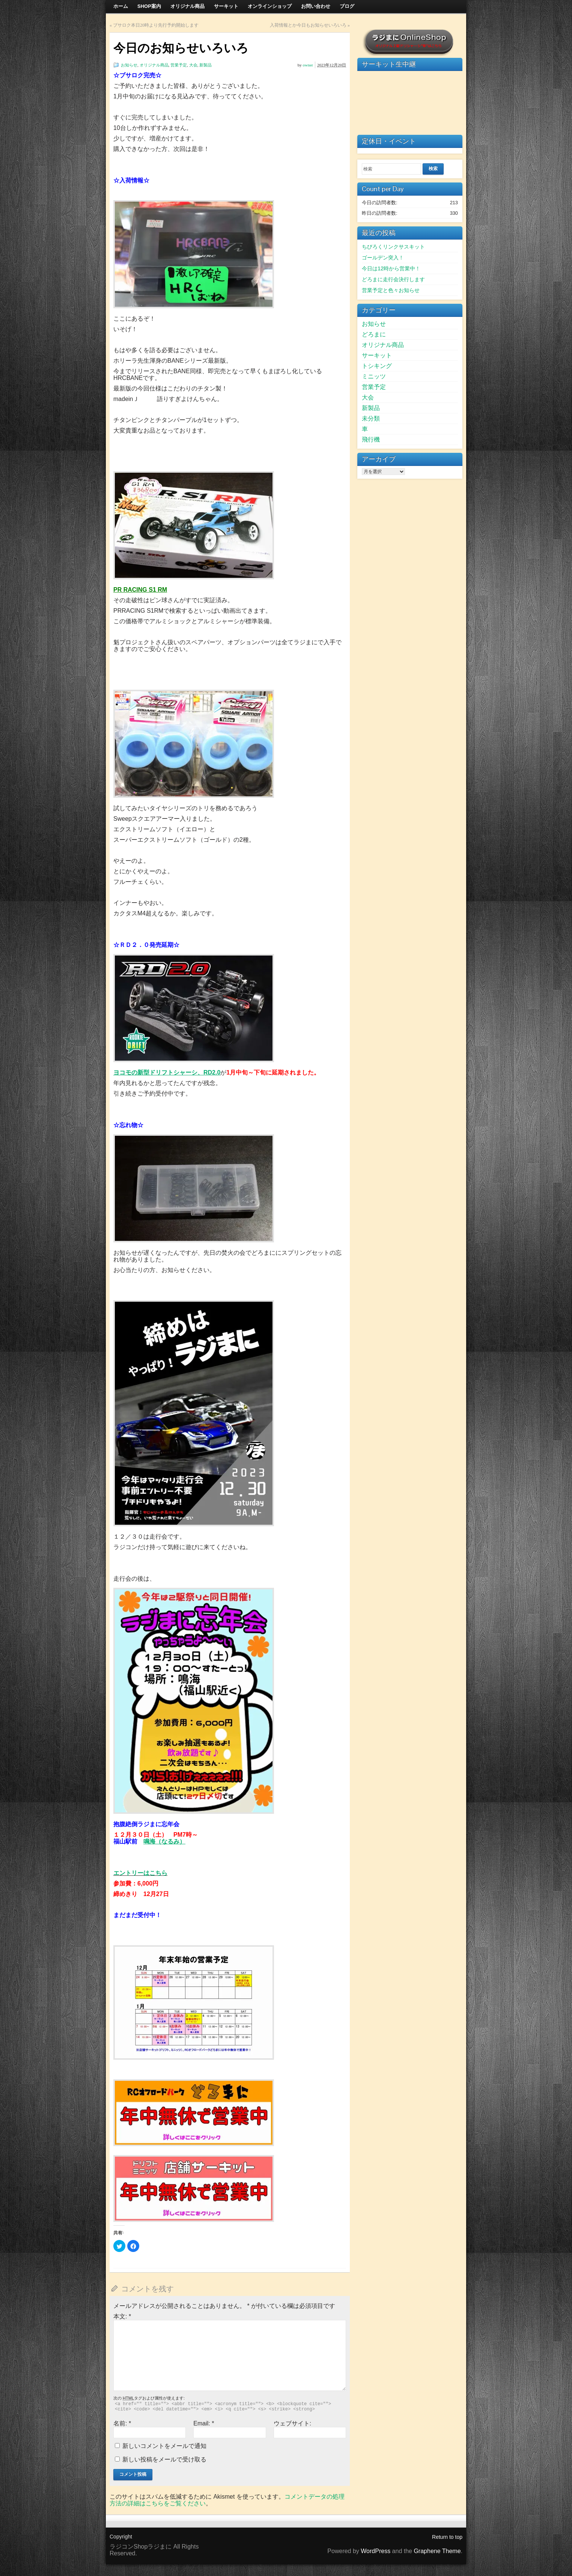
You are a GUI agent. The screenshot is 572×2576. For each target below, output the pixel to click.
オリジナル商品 (154, 65)
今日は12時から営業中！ (391, 268)
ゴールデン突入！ (383, 258)
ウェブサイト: (292, 2423)
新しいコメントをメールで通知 (164, 2446)
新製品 (205, 65)
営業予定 (178, 65)
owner (308, 65)
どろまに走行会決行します (393, 279)
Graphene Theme (437, 2551)
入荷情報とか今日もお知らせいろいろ (308, 25)
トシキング (377, 366)
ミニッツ (374, 376)
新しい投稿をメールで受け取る (164, 2459)
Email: (203, 2423)
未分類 (371, 418)
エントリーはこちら (140, 1873)
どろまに (374, 334)
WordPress (375, 2551)
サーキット (377, 355)
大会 (193, 65)
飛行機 (371, 439)
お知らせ (129, 65)
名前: (122, 2423)
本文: (122, 2316)
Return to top (447, 2537)
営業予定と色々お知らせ (391, 290)
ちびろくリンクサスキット (393, 247)
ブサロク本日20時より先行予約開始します (156, 25)
